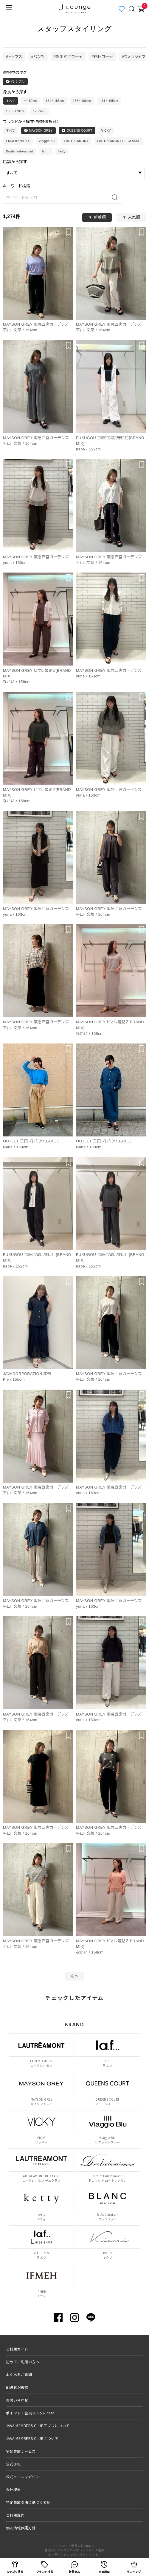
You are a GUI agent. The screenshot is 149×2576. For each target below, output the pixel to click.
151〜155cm (55, 101)
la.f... (45, 151)
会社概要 (13, 2489)
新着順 (100, 217)
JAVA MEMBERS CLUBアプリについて (38, 2425)
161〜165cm (109, 101)
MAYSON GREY (38, 130)
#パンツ (38, 56)
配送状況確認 (17, 2387)
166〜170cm (15, 111)
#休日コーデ (102, 56)
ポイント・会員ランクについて (32, 2412)
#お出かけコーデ (68, 56)
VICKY (106, 130)
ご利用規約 (15, 2514)
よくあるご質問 (19, 2374)
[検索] (116, 197)
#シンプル (15, 81)
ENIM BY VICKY (18, 141)
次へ (75, 1976)
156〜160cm (82, 101)
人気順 (134, 217)
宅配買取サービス (21, 2451)
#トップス (14, 56)
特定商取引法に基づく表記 (28, 2502)
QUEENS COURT (77, 130)
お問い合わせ (17, 2399)
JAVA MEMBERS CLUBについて (32, 2438)
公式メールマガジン (22, 2476)
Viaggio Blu (47, 141)
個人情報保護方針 (21, 2527)
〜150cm (30, 101)
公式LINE (13, 2463)
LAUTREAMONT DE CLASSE (118, 141)
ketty (62, 151)
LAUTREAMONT (76, 141)
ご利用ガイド (17, 2348)
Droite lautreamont (19, 151)
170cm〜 (39, 111)
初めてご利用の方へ (22, 2361)
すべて (10, 101)
